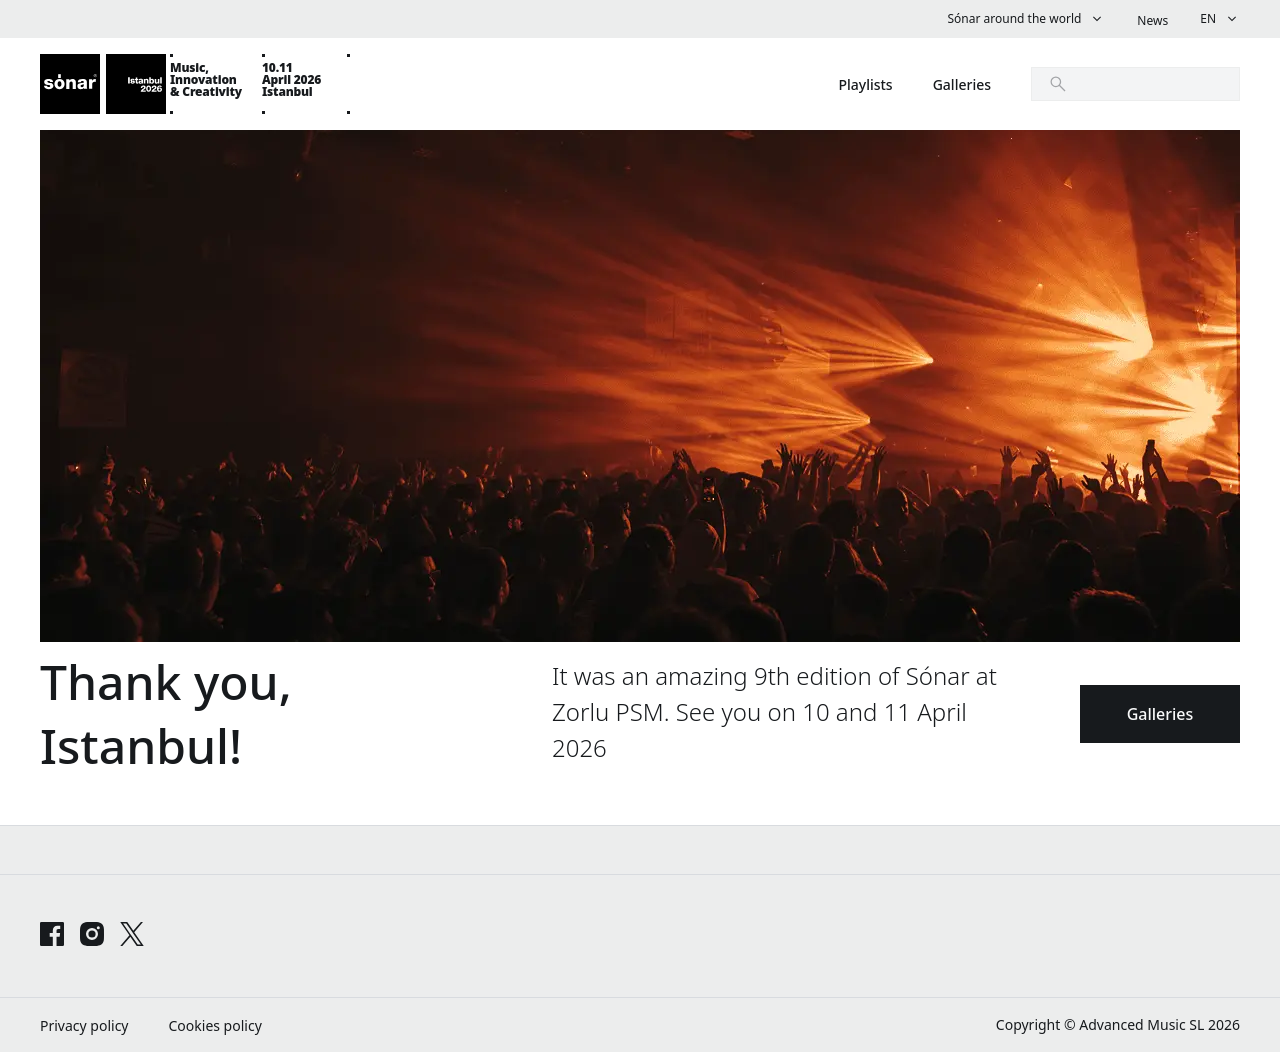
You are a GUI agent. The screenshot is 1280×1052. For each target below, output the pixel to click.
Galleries (1160, 714)
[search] (1135, 84)
